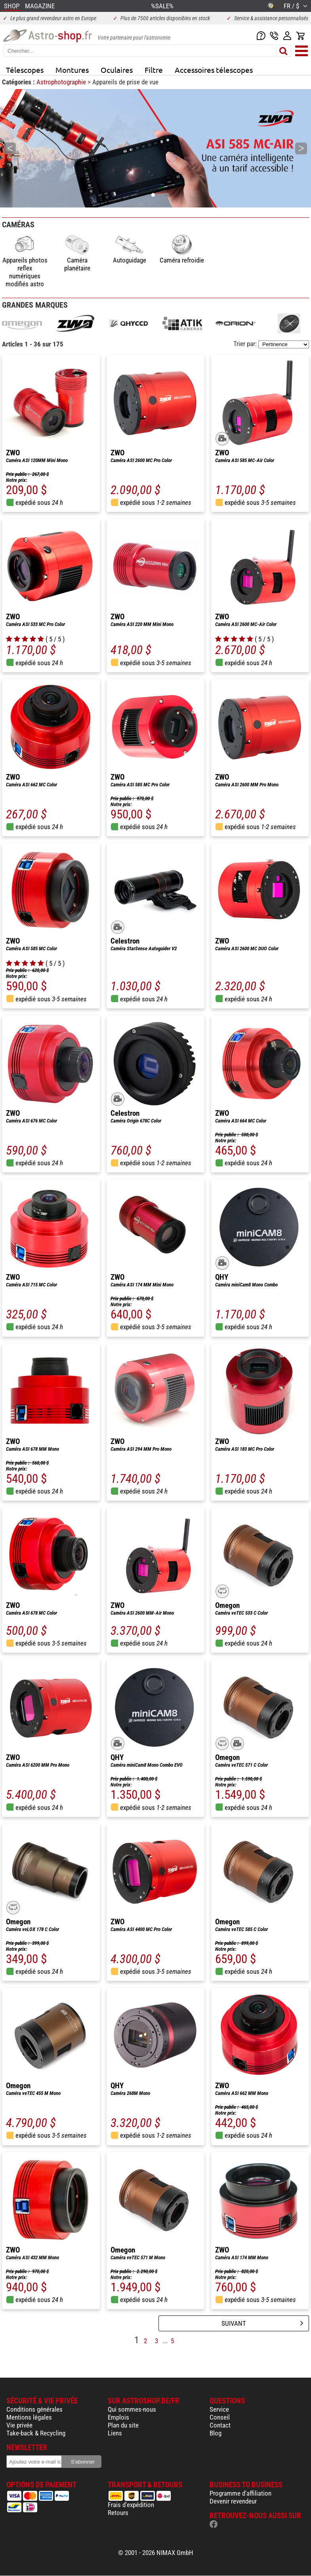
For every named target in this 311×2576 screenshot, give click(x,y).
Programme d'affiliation (240, 2493)
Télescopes (25, 69)
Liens (115, 2433)
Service (219, 2409)
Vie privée (19, 2425)
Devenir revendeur (233, 2501)
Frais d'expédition (131, 2505)
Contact (220, 2425)
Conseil (220, 2417)
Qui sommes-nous (132, 2409)
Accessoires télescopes (214, 69)
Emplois (118, 2417)
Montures (72, 69)
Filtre (154, 69)
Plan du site (123, 2425)
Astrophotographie (62, 82)
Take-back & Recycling (35, 2433)
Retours (118, 2513)
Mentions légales (29, 2417)
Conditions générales (34, 2409)
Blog (215, 2433)
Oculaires (117, 69)
